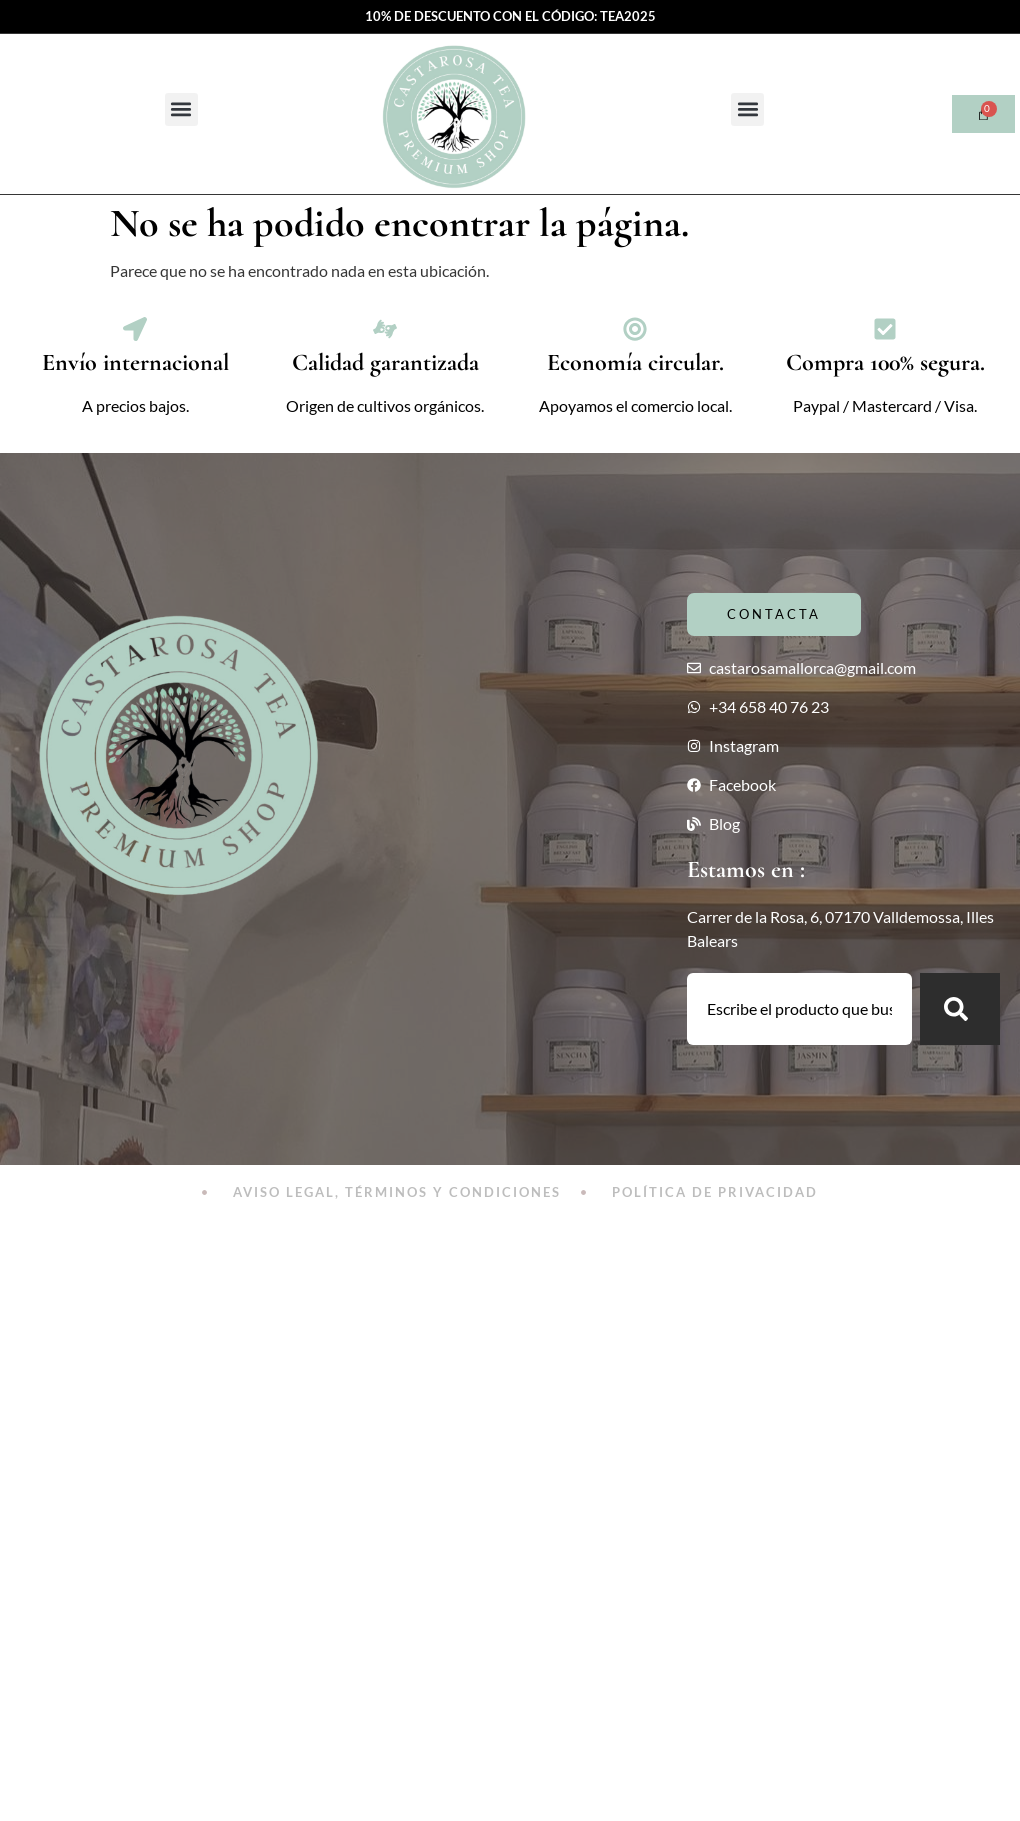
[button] (181, 109)
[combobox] (799, 1009)
